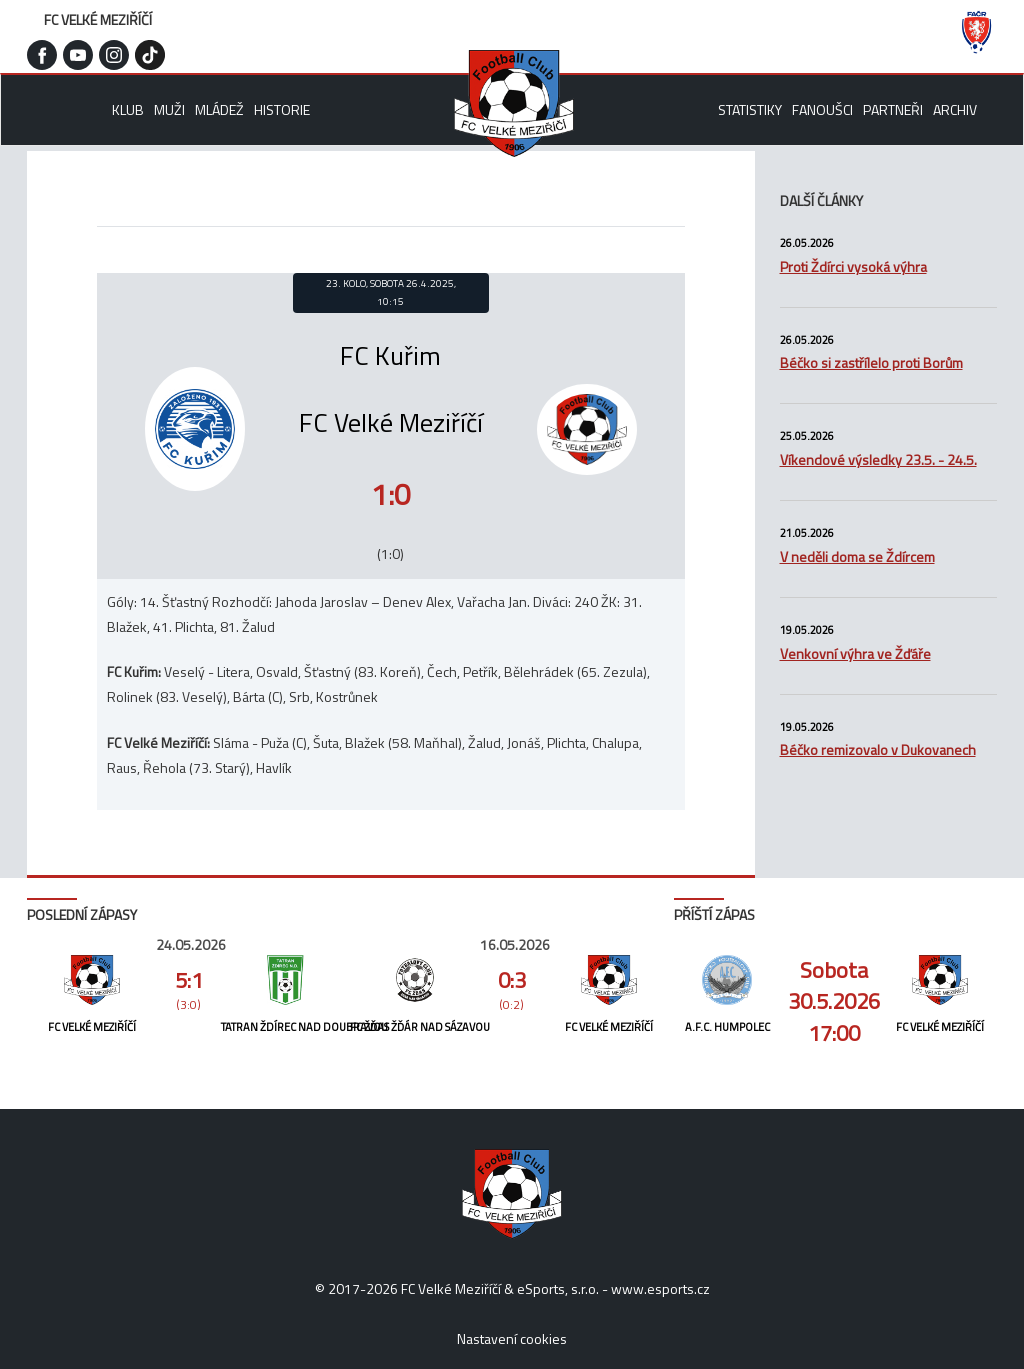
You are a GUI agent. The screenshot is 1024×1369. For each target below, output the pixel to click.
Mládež (219, 109)
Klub (128, 109)
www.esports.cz (660, 1288)
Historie (282, 109)
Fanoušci (822, 109)
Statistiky (750, 109)
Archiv (955, 109)
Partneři (893, 109)
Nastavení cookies (512, 1338)
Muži (169, 109)
